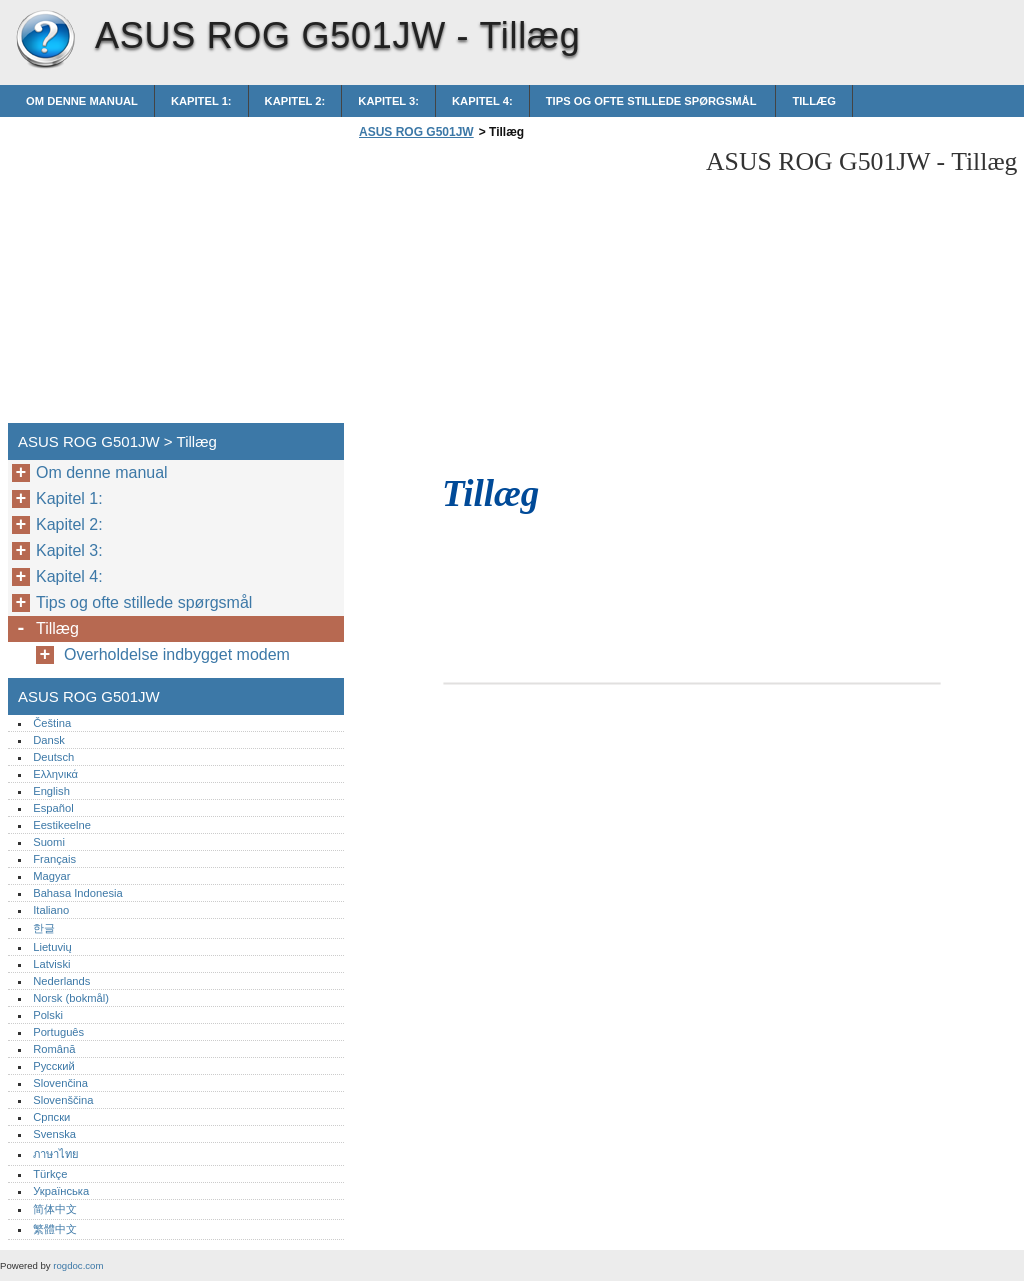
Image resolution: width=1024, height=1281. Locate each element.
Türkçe (50, 1174)
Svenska (54, 1134)
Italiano (51, 910)
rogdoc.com (78, 1265)
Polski (48, 1015)
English (51, 791)
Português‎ (58, 1032)
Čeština (52, 723)
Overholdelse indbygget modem (177, 654)
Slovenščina (63, 1100)
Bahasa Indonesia (78, 893)
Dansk (49, 740)
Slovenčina (60, 1083)
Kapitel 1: (201, 101)
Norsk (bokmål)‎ (71, 998)
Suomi (49, 842)
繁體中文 (55, 1229)
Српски (51, 1117)
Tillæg (814, 101)
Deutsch (53, 757)
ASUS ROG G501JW (45, 40)
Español (53, 808)
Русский (54, 1066)
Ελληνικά (55, 774)
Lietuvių (52, 947)
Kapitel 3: (388, 101)
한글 (44, 928)
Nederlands (61, 981)
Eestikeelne (62, 825)
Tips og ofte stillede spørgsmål (653, 101)
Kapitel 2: (295, 101)
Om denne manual (82, 101)
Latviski (51, 964)
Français (54, 859)
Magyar (51, 876)
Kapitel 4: (482, 101)
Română (54, 1049)
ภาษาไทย (56, 1154)
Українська (61, 1191)
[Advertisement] (522, 287)
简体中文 (55, 1209)
